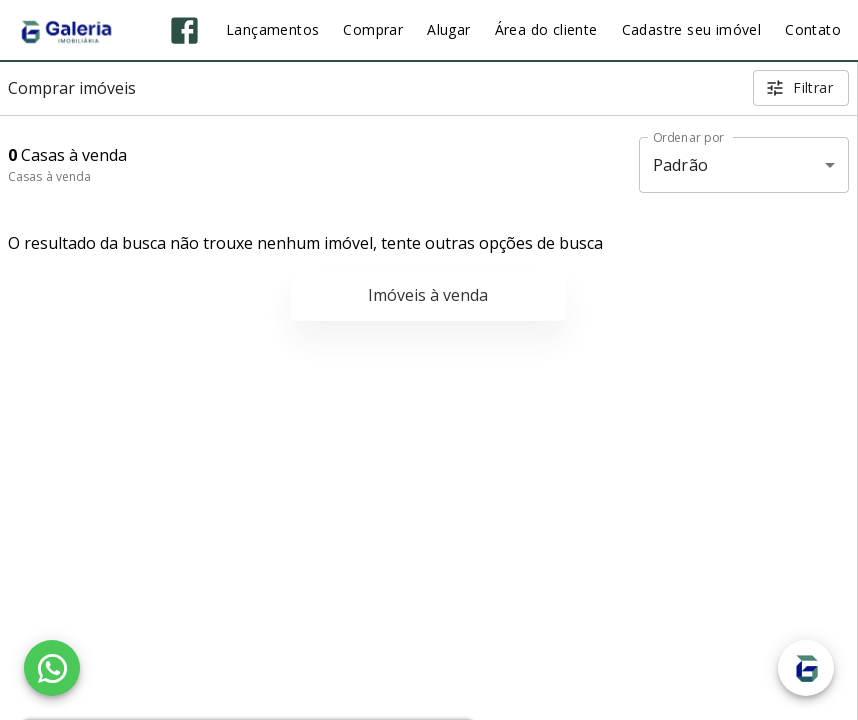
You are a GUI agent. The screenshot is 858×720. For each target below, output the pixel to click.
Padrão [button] (680, 165)
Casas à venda (49, 176)
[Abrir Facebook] (184, 30)
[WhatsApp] (52, 668)
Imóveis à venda (428, 295)
